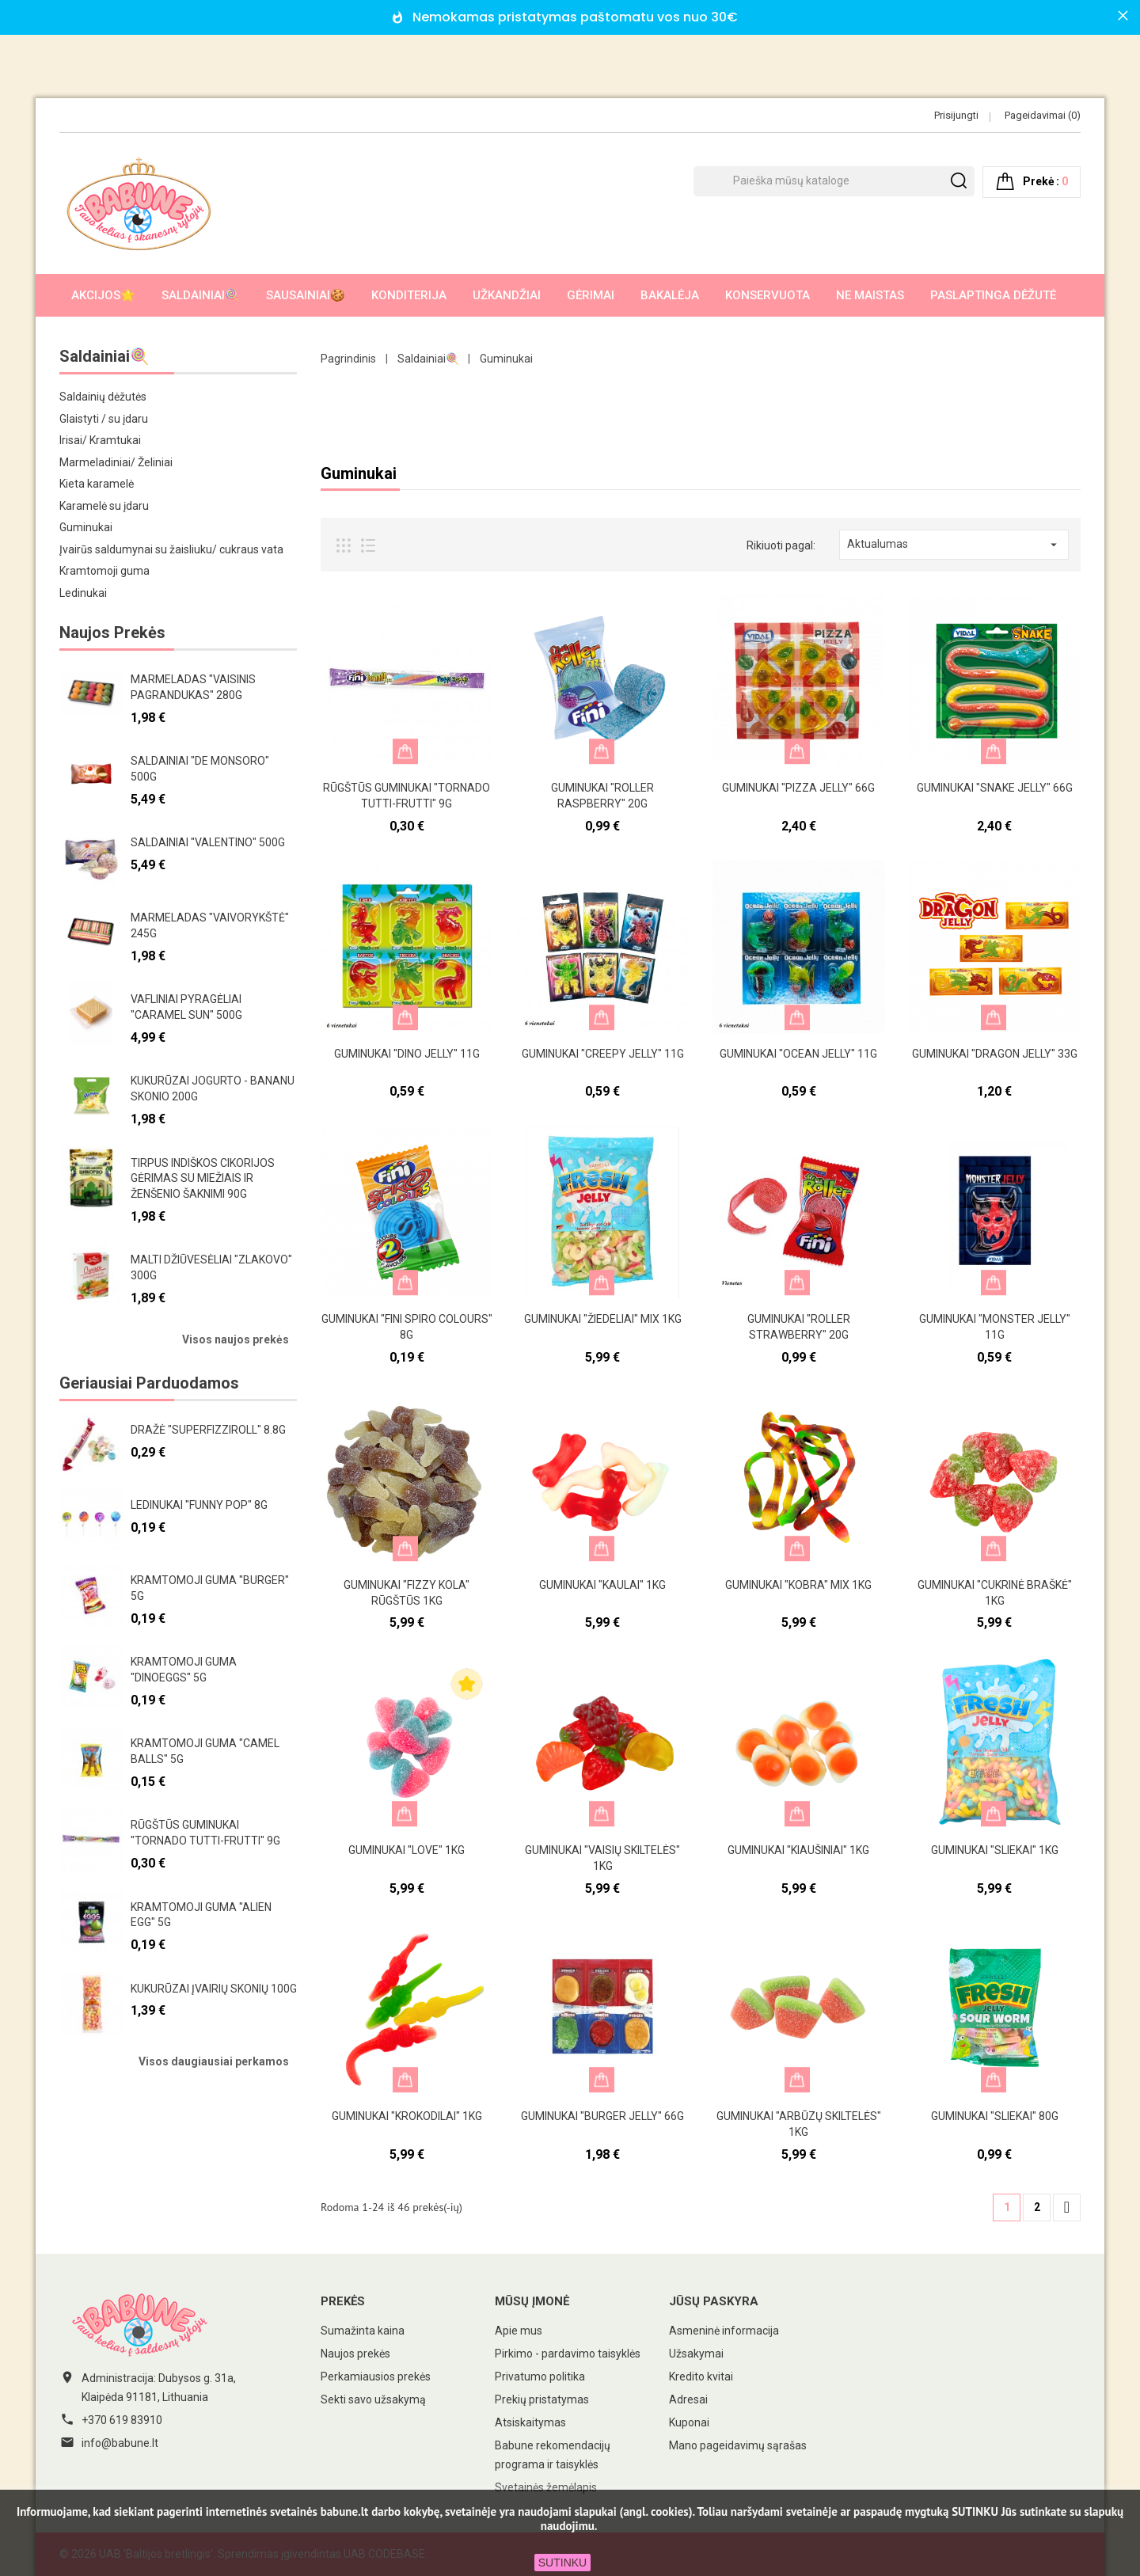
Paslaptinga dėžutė (993, 295)
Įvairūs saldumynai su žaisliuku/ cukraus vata (171, 549)
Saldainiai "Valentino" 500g (208, 842)
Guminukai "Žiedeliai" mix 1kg (603, 1319)
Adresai (688, 2399)
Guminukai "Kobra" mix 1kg (798, 1585)
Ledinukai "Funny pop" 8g (199, 1505)
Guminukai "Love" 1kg (406, 1850)
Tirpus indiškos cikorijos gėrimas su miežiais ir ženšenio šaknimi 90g (203, 1179)
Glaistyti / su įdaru (103, 418)
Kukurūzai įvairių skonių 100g (214, 1988)
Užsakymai (696, 2353)
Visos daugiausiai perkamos (214, 2061)
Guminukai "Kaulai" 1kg (602, 1585)
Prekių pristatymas (542, 2399)
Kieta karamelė (96, 483)
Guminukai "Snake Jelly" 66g (995, 787)
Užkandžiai (507, 295)
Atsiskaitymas (530, 2422)
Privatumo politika (540, 2376)
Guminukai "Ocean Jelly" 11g (798, 1053)
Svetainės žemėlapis (546, 2487)
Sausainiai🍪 (305, 295)
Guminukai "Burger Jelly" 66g (602, 2116)
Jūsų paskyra (713, 2301)
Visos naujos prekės (235, 1339)
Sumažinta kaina (363, 2330)
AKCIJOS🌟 (103, 295)
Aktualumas (954, 545)
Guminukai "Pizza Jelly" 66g (798, 787)
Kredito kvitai (701, 2376)
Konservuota (767, 295)
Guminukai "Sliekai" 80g (994, 2116)
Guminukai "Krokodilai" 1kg (407, 2116)
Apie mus (518, 2330)
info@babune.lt (120, 2443)
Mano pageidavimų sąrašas (738, 2445)
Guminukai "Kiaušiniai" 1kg (798, 1850)
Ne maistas (870, 295)
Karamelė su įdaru (104, 506)
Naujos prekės (355, 2353)
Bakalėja (669, 295)
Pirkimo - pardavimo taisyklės (567, 2353)
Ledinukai (83, 593)
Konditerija (408, 295)
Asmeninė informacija (724, 2330)
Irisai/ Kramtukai (100, 440)
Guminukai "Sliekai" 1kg (994, 1850)
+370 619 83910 (122, 2420)
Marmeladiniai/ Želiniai (116, 462)
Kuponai (689, 2422)
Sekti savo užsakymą (373, 2399)
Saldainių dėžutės (102, 396)
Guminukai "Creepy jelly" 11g (603, 1053)
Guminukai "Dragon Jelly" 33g (994, 1053)
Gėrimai (590, 295)
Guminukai (85, 527)
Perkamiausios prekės (376, 2376)
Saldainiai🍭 (201, 295)
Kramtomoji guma (104, 570)
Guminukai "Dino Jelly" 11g (407, 1053)
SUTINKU (562, 2562)
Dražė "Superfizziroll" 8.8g (208, 1429)
